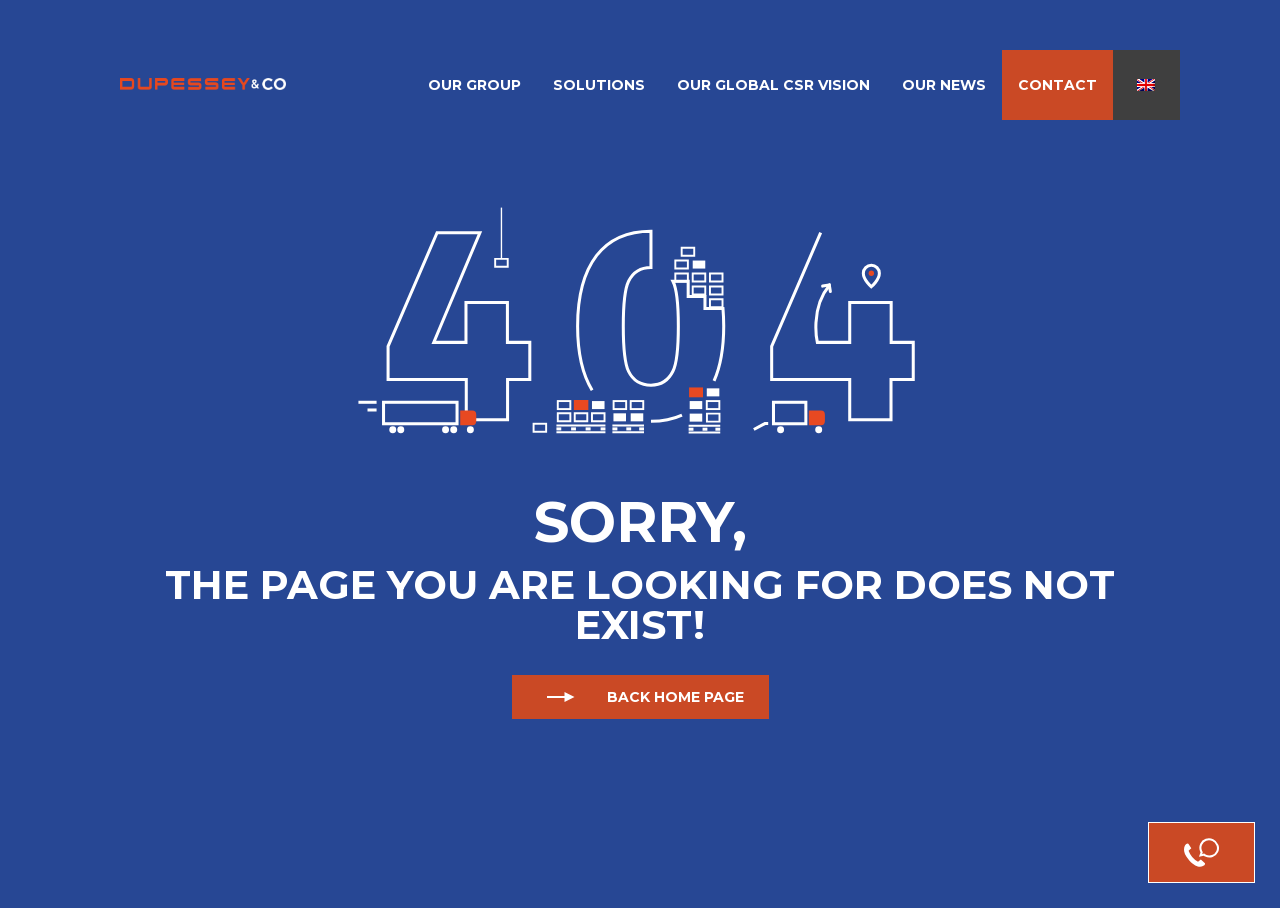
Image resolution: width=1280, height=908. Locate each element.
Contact (1057, 85)
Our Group (474, 85)
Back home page (640, 697)
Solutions (599, 85)
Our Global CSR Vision (773, 85)
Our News (944, 85)
